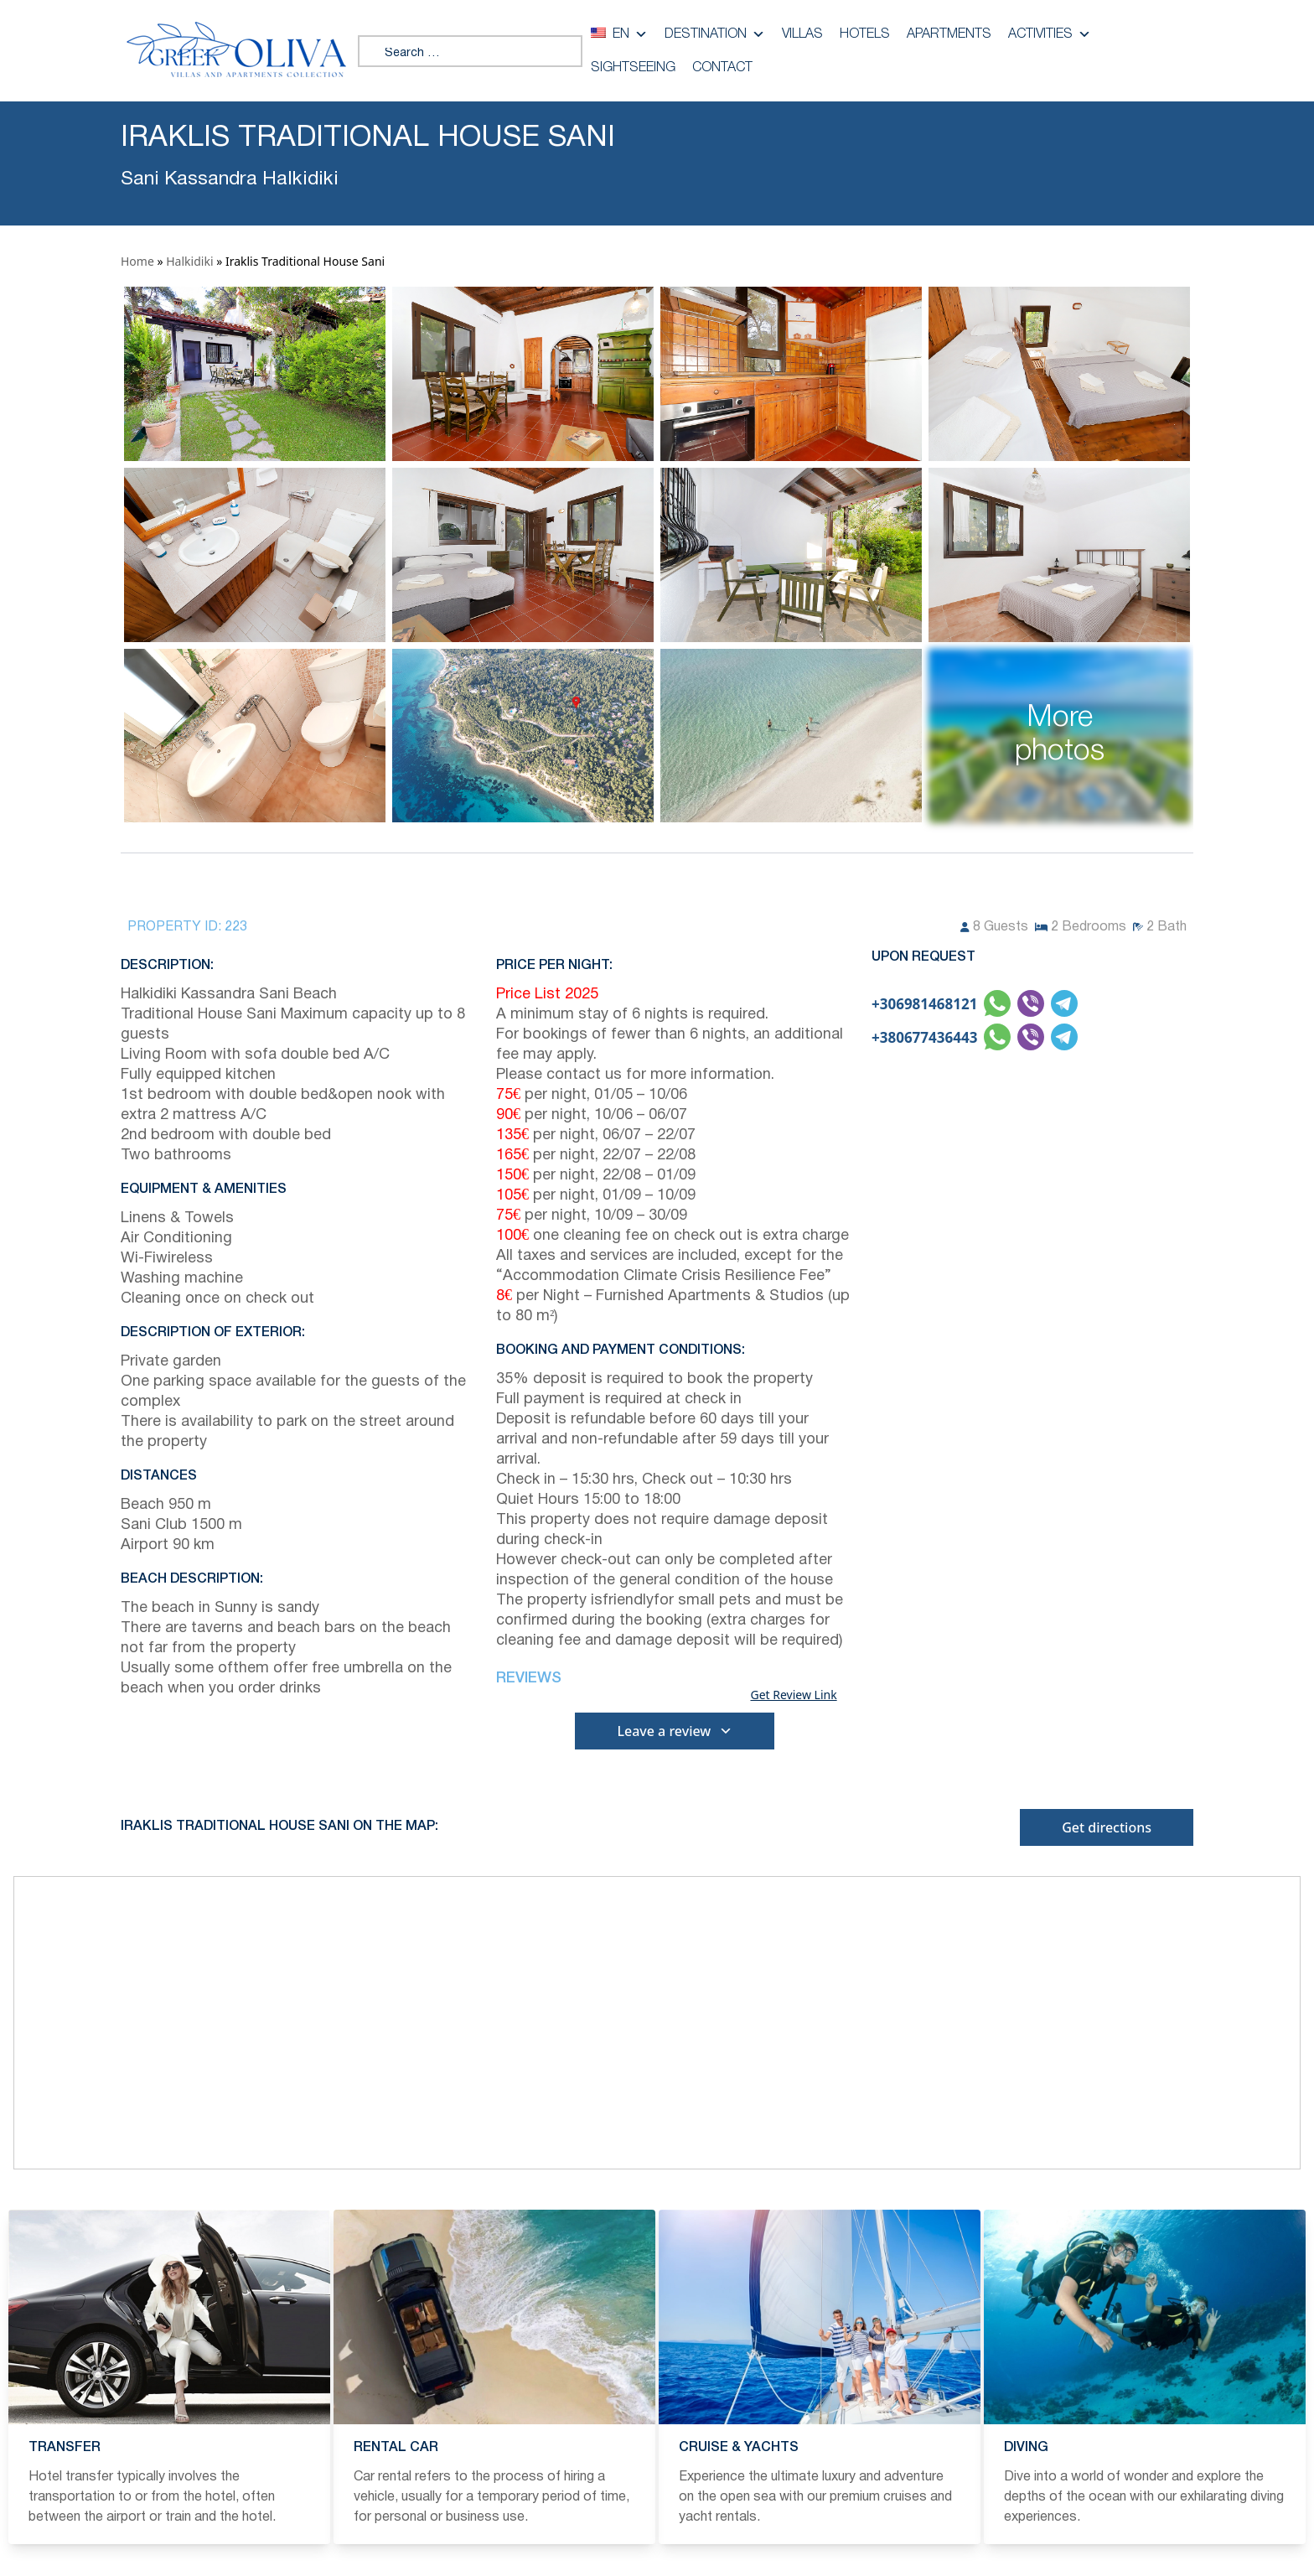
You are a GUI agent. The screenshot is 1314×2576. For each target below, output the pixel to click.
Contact (722, 68)
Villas (802, 34)
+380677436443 (924, 1037)
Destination (715, 34)
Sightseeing (633, 68)
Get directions (1106, 1827)
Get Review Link (793, 1695)
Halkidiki (189, 261)
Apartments (949, 34)
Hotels (865, 34)
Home (137, 261)
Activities (1049, 34)
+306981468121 (924, 1003)
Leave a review (674, 1731)
